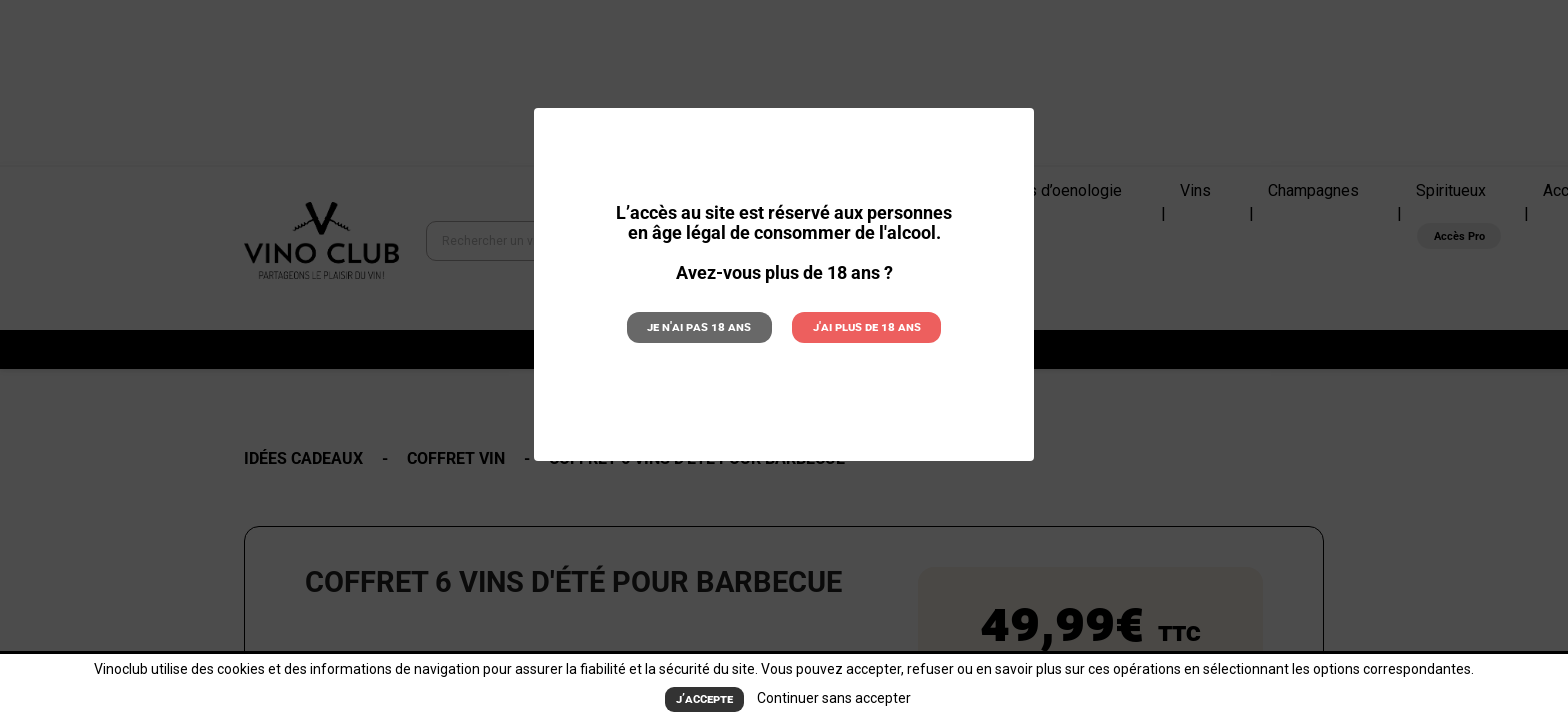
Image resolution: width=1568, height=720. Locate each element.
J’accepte (704, 698)
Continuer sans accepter (834, 698)
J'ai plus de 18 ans (867, 326)
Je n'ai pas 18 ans (699, 326)
